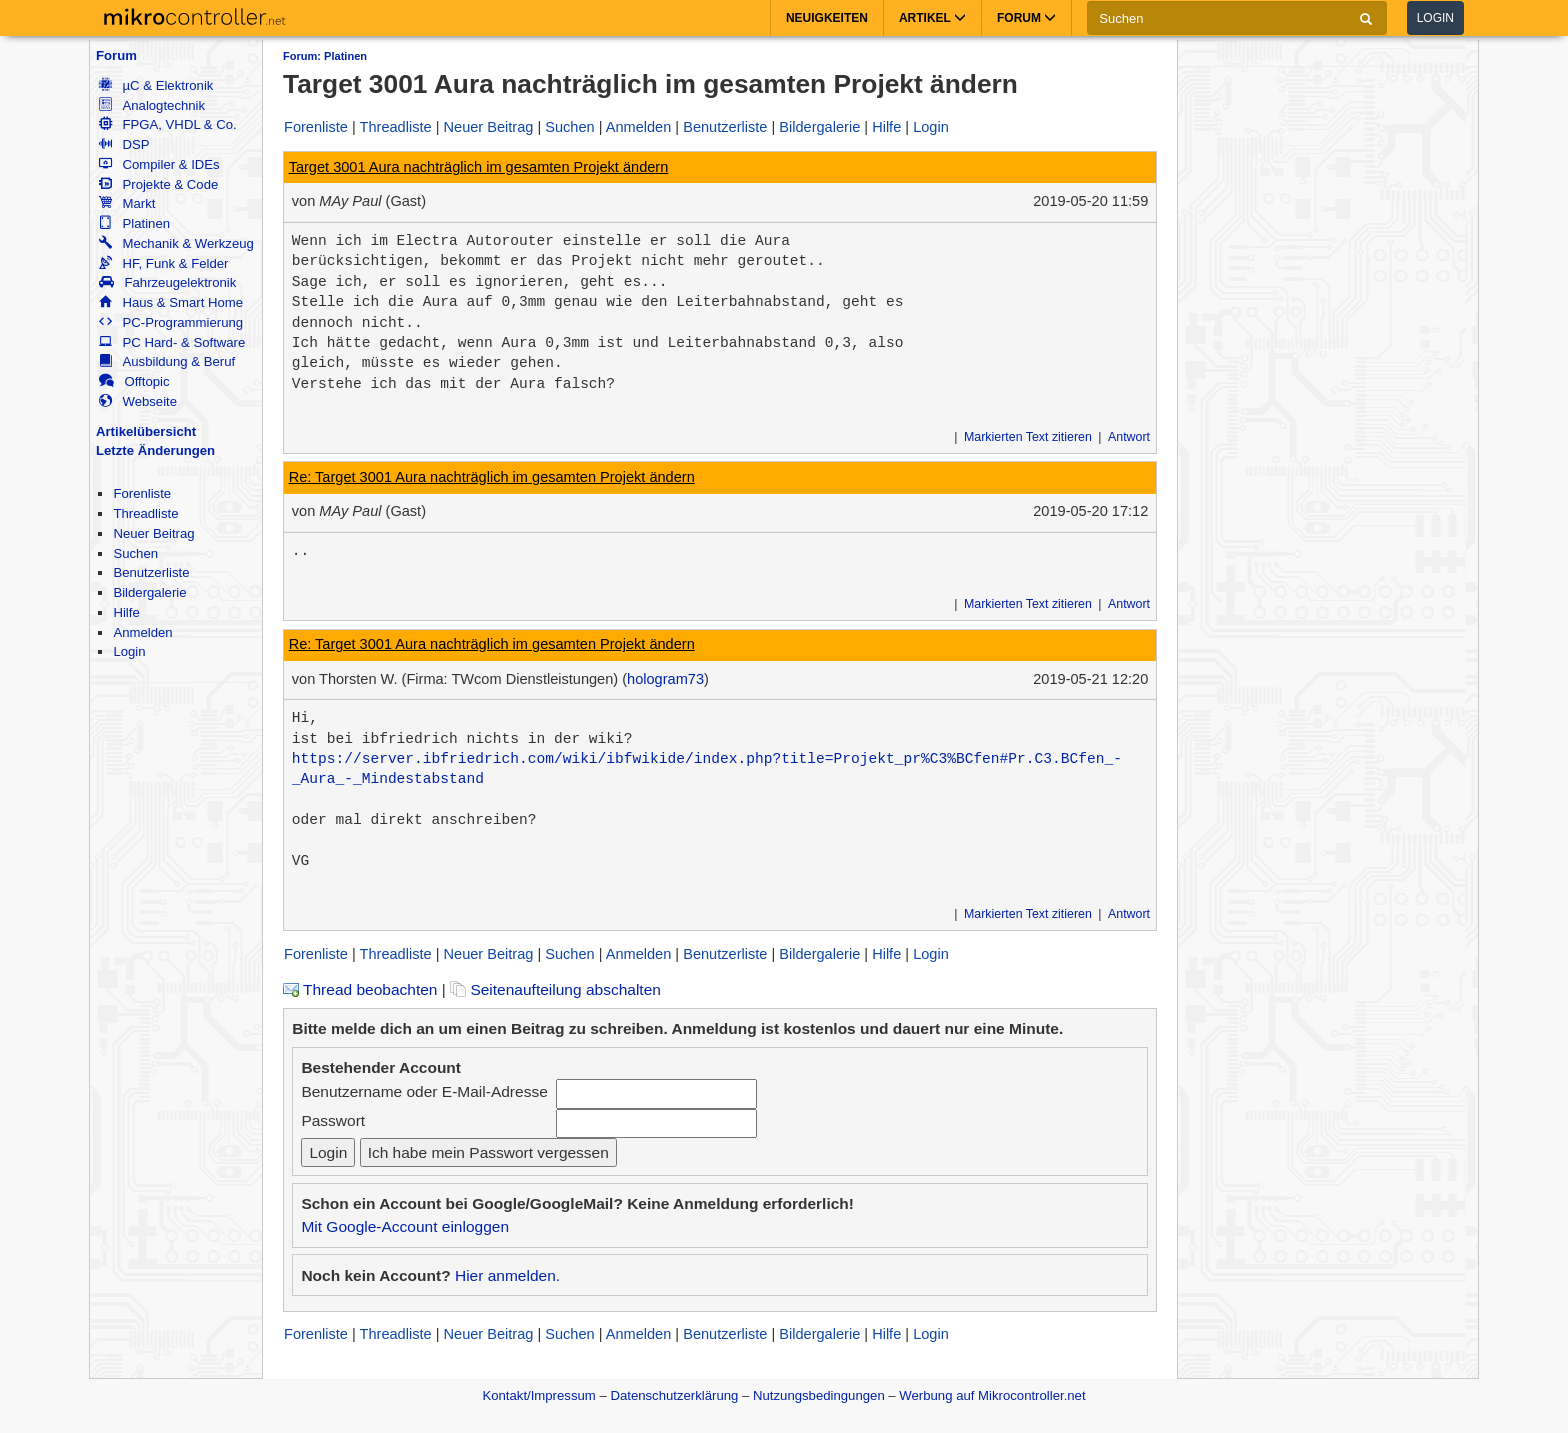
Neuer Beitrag (153, 533)
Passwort (333, 1120)
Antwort (1129, 437)
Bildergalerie (149, 592)
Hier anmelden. (507, 1275)
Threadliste (145, 513)
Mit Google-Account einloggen (405, 1226)
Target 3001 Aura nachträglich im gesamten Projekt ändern (479, 167)
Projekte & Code (158, 184)
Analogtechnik (152, 105)
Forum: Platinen (325, 56)
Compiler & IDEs (159, 164)
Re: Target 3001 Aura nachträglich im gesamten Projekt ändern (492, 477)
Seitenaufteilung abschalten (555, 989)
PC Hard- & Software (172, 342)
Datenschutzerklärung (674, 1395)
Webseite (138, 401)
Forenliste (142, 493)
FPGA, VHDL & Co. (167, 124)
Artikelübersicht (146, 431)
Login (1435, 18)
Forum (116, 55)
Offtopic (134, 381)
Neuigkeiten (827, 18)
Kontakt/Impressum (538, 1395)
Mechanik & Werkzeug (176, 243)
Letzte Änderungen (155, 450)
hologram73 (665, 679)
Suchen (135, 553)
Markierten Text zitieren (1028, 437)
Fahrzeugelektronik (167, 282)
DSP (124, 144)
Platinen (134, 223)
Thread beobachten (360, 989)
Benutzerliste (151, 572)
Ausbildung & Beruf (167, 361)
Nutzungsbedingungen (819, 1395)
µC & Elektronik (156, 85)
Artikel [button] (932, 18)
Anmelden (142, 632)
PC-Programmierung (171, 322)
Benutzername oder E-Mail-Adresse (424, 1091)
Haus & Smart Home (171, 302)
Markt (127, 203)
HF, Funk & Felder (163, 263)
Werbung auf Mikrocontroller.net (992, 1395)
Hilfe (126, 612)
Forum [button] (1026, 18)
